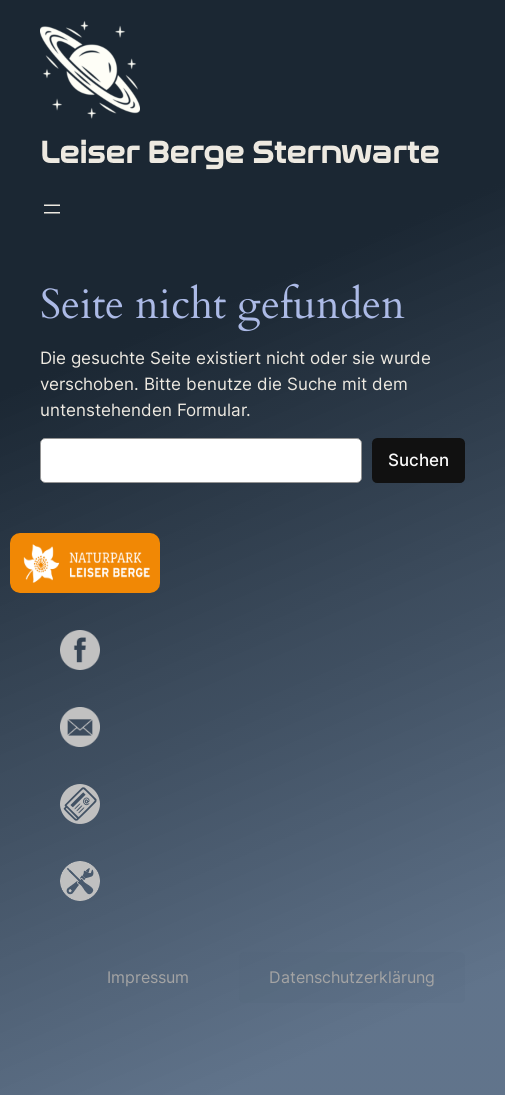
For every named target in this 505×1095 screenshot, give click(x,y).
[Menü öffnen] (52, 209)
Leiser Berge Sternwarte (239, 153)
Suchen (418, 460)
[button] (148, 977)
